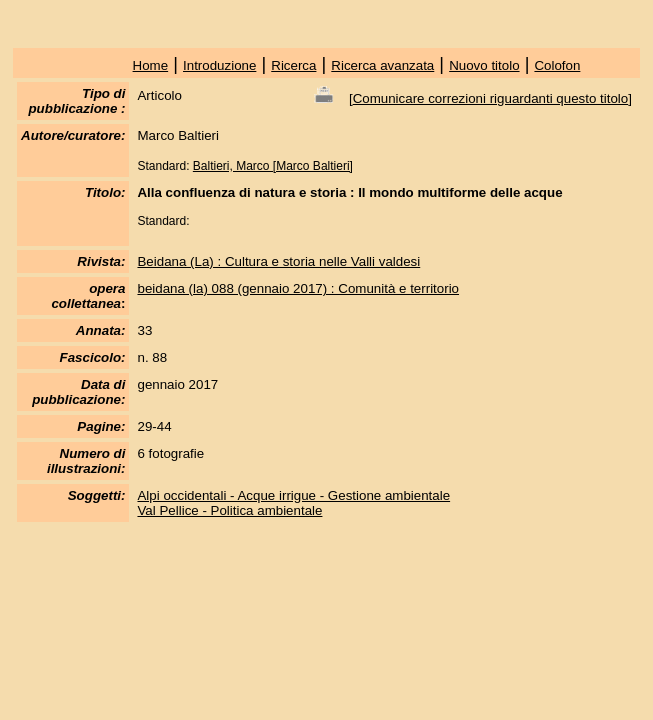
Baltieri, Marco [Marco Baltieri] (273, 166)
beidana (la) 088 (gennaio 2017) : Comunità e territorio (298, 288)
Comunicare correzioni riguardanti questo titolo (491, 98)
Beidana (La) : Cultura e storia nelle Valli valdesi (278, 261)
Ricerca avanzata (382, 65)
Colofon (557, 65)
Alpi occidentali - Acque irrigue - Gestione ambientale (293, 495)
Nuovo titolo (484, 65)
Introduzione (219, 65)
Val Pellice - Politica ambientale (229, 510)
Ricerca (293, 65)
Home (151, 65)
